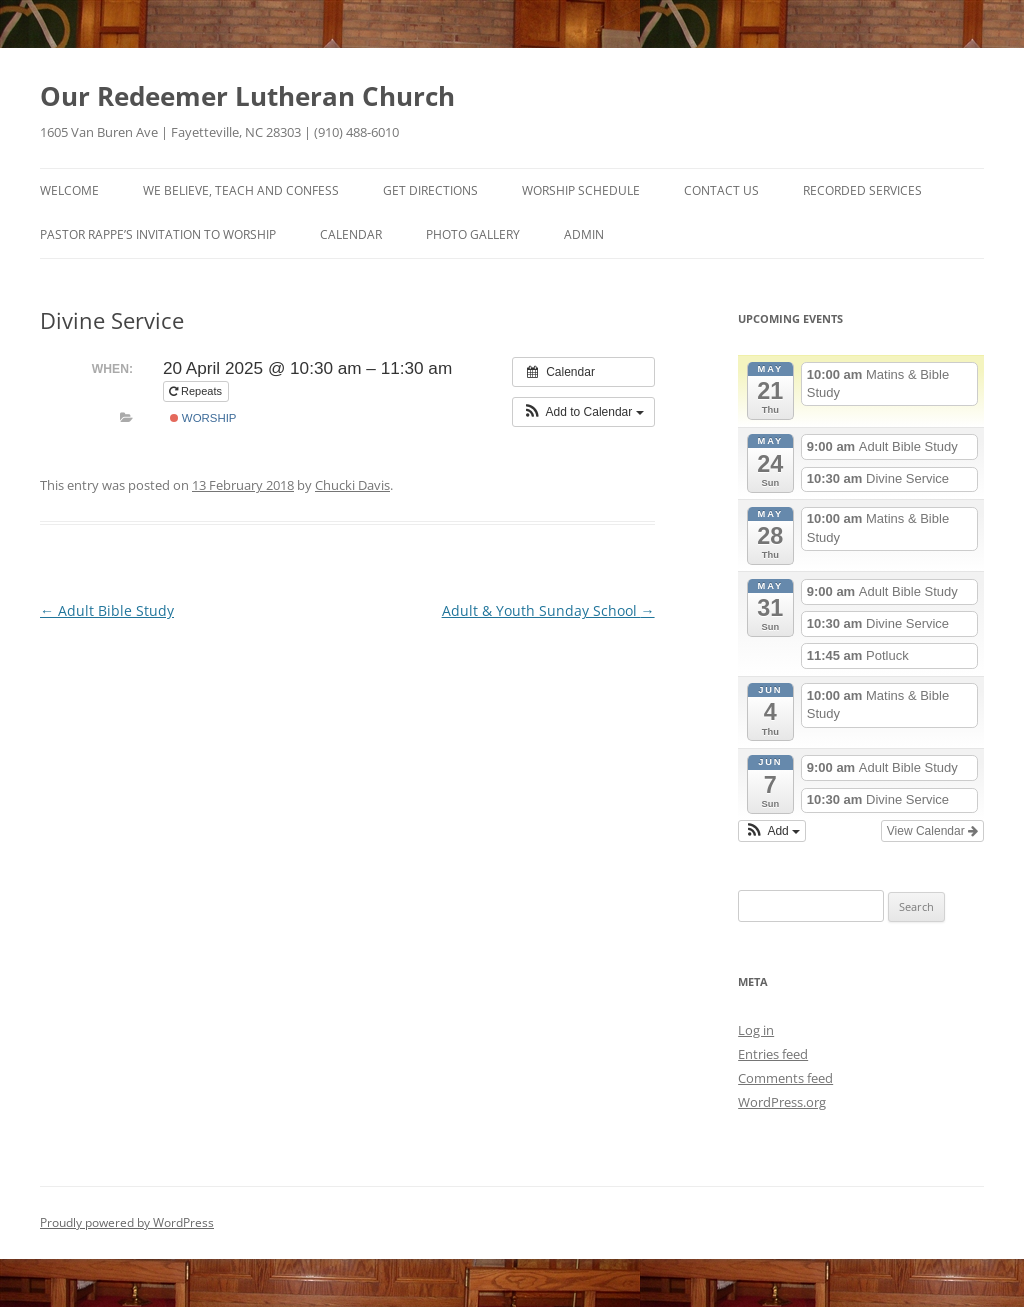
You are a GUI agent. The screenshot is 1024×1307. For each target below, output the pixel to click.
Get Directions (430, 190)
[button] (583, 412)
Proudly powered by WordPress (127, 1222)
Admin (584, 234)
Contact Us (721, 190)
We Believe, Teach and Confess (241, 190)
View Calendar (932, 831)
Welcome (69, 190)
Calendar (351, 234)
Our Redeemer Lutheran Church (247, 96)
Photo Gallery (473, 234)
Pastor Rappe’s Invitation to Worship (158, 234)
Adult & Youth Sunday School (548, 610)
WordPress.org (782, 1102)
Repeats (197, 391)
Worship (203, 418)
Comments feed (785, 1078)
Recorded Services (862, 190)
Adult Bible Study (107, 610)
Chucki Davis (352, 485)
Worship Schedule (581, 190)
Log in (756, 1030)
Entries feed (773, 1054)
